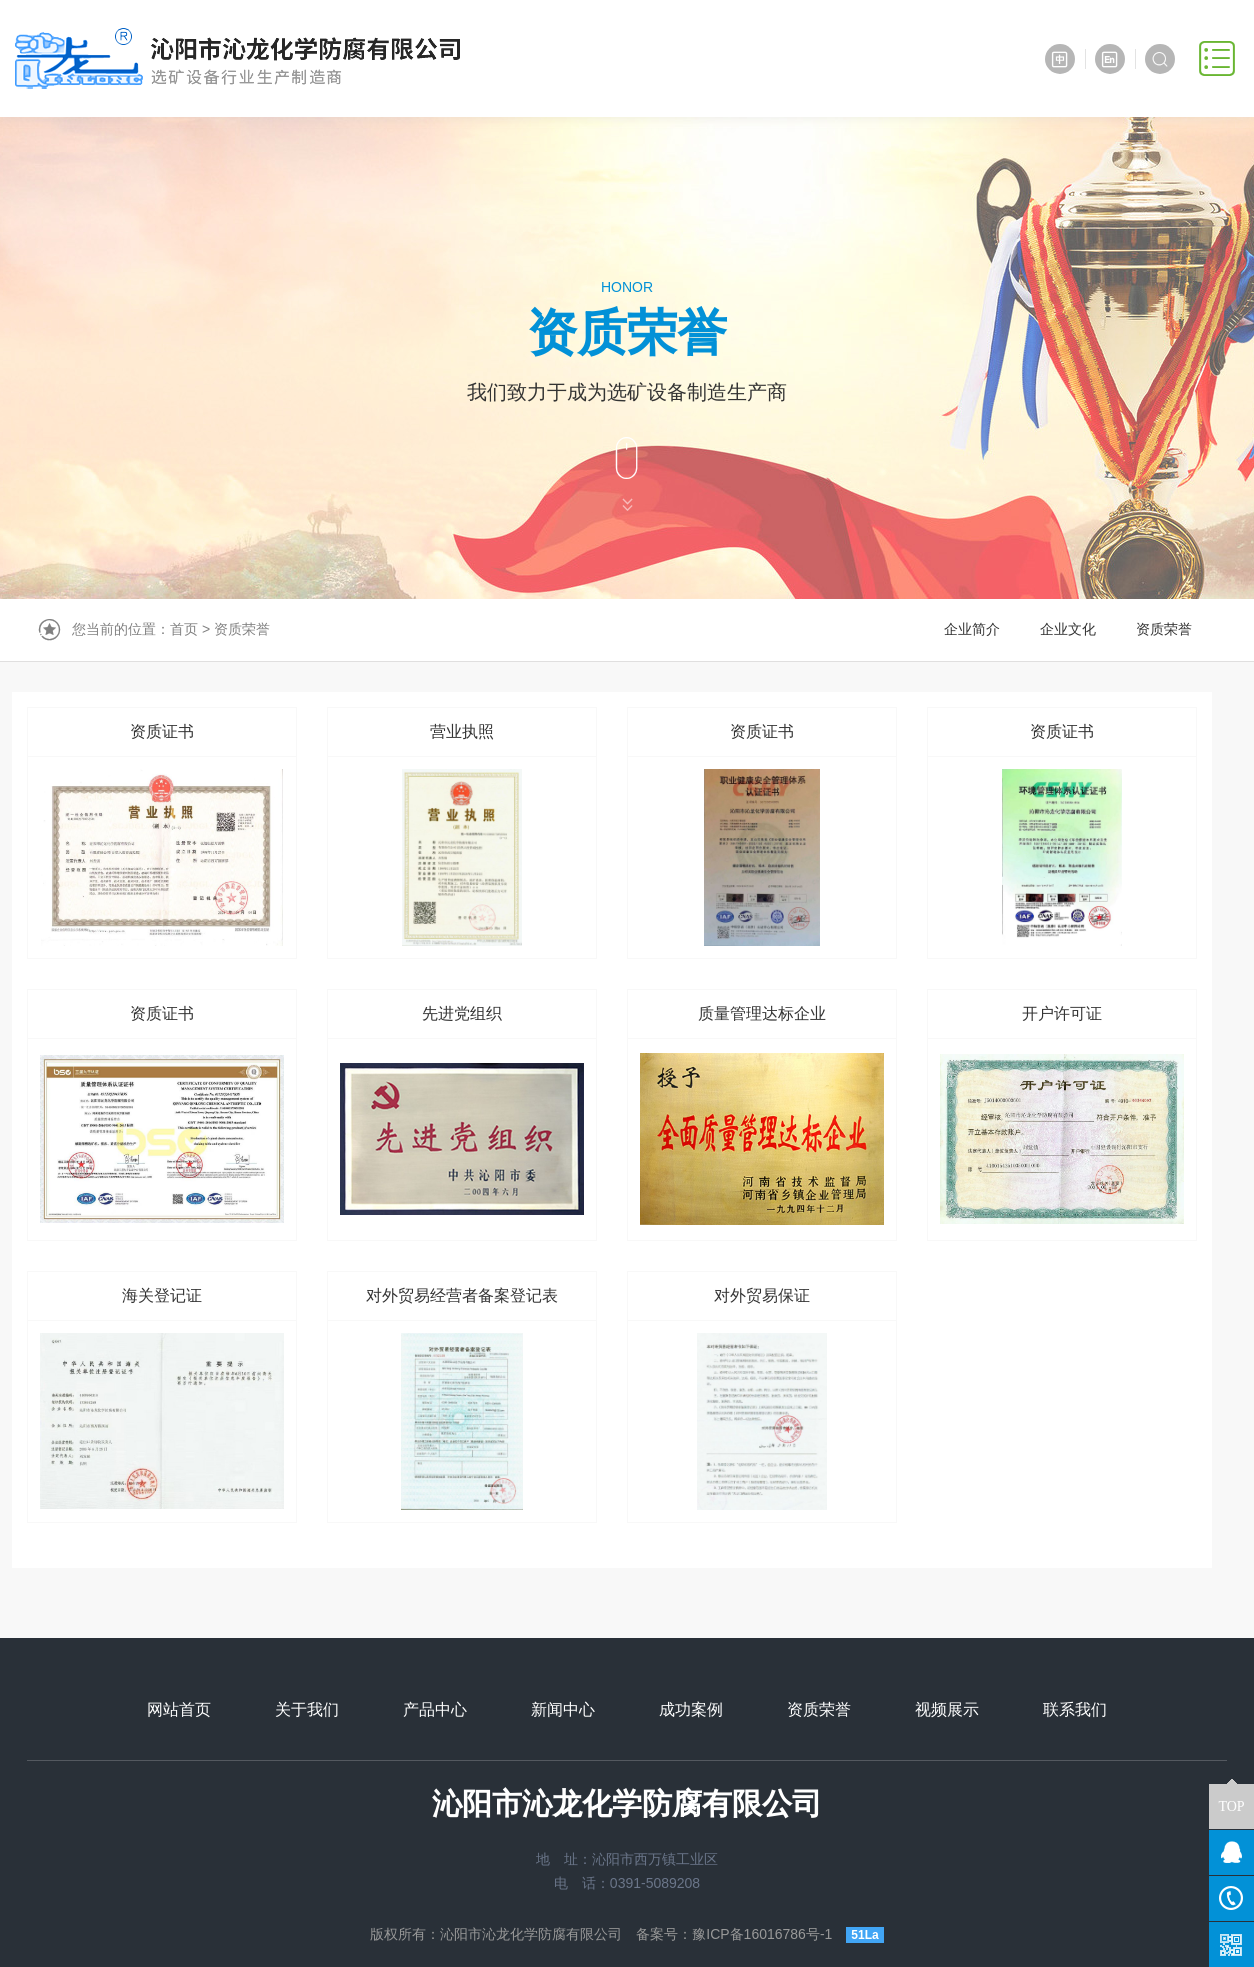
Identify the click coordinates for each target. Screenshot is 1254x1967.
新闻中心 (563, 1709)
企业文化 (1068, 629)
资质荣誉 (242, 629)
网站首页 (179, 1709)
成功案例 (691, 1709)
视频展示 (947, 1709)
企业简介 (972, 629)
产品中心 (435, 1709)
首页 (184, 629)
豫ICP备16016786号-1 (762, 1934)
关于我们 (307, 1709)
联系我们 (1075, 1709)
